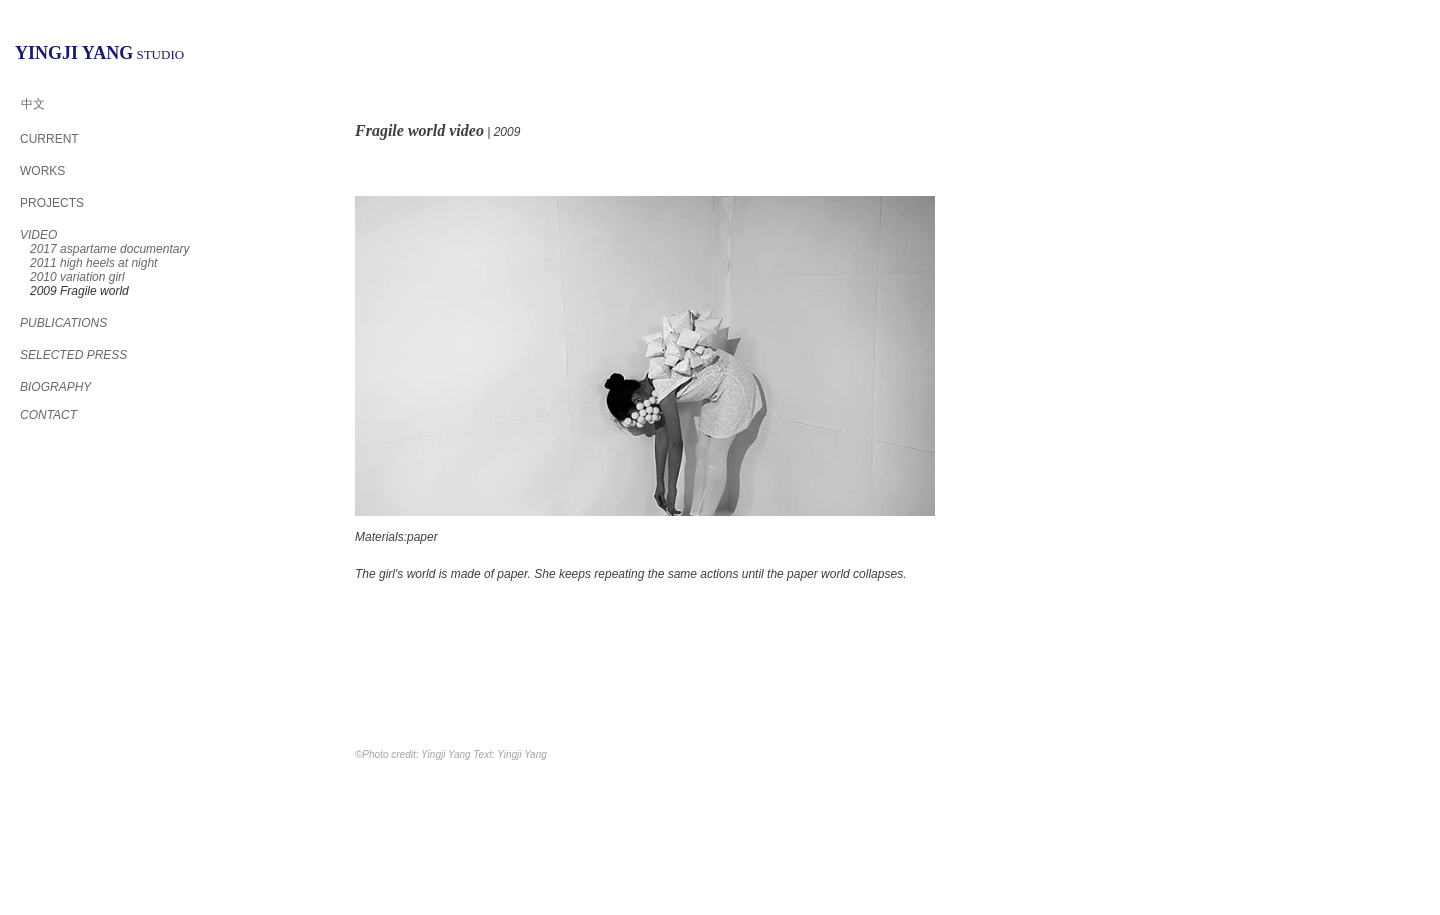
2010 (77, 277)
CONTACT (48, 415)
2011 (93, 263)
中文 (33, 104)
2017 (109, 249)
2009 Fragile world (79, 291)
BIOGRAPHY (55, 387)
